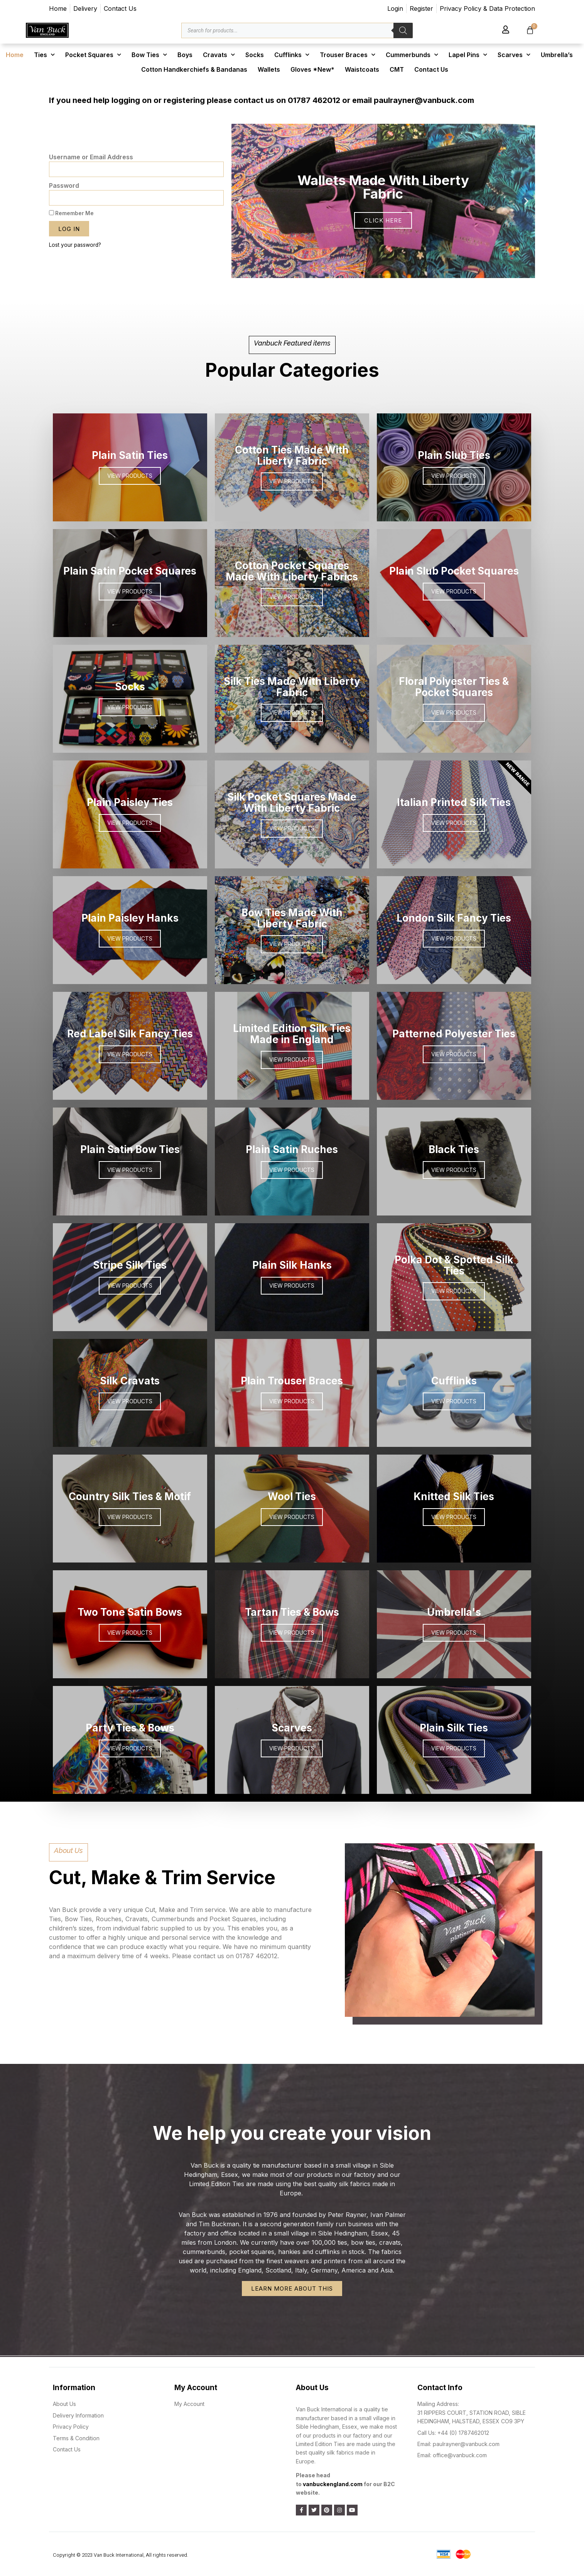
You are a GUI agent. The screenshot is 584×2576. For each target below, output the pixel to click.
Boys (184, 55)
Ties (44, 55)
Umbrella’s (557, 55)
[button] (362, 272)
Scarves (514, 55)
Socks (254, 55)
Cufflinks (291, 55)
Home (15, 55)
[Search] (403, 30)
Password (64, 185)
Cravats (219, 55)
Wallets (269, 69)
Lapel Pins (468, 55)
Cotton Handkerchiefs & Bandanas (194, 69)
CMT (397, 69)
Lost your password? (75, 245)
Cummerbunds (412, 55)
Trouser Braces (347, 55)
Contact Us (431, 69)
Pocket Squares (93, 55)
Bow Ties (149, 55)
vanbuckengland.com (333, 2484)
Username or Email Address (91, 157)
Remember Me (71, 213)
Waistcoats (362, 69)
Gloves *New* (312, 69)
